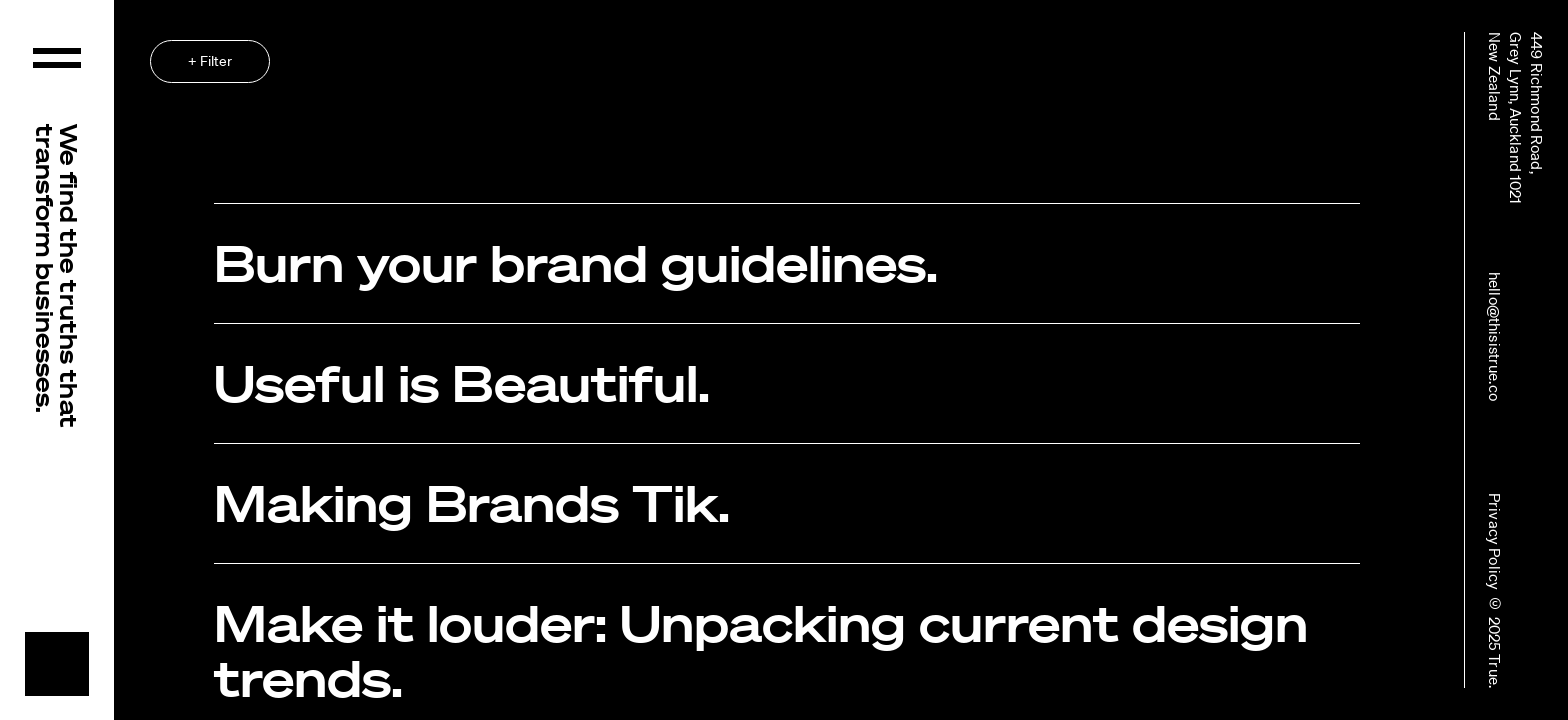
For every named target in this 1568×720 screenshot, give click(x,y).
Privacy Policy (1495, 541)
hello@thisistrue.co (1495, 336)
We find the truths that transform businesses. (57, 276)
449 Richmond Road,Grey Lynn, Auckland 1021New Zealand (1516, 118)
